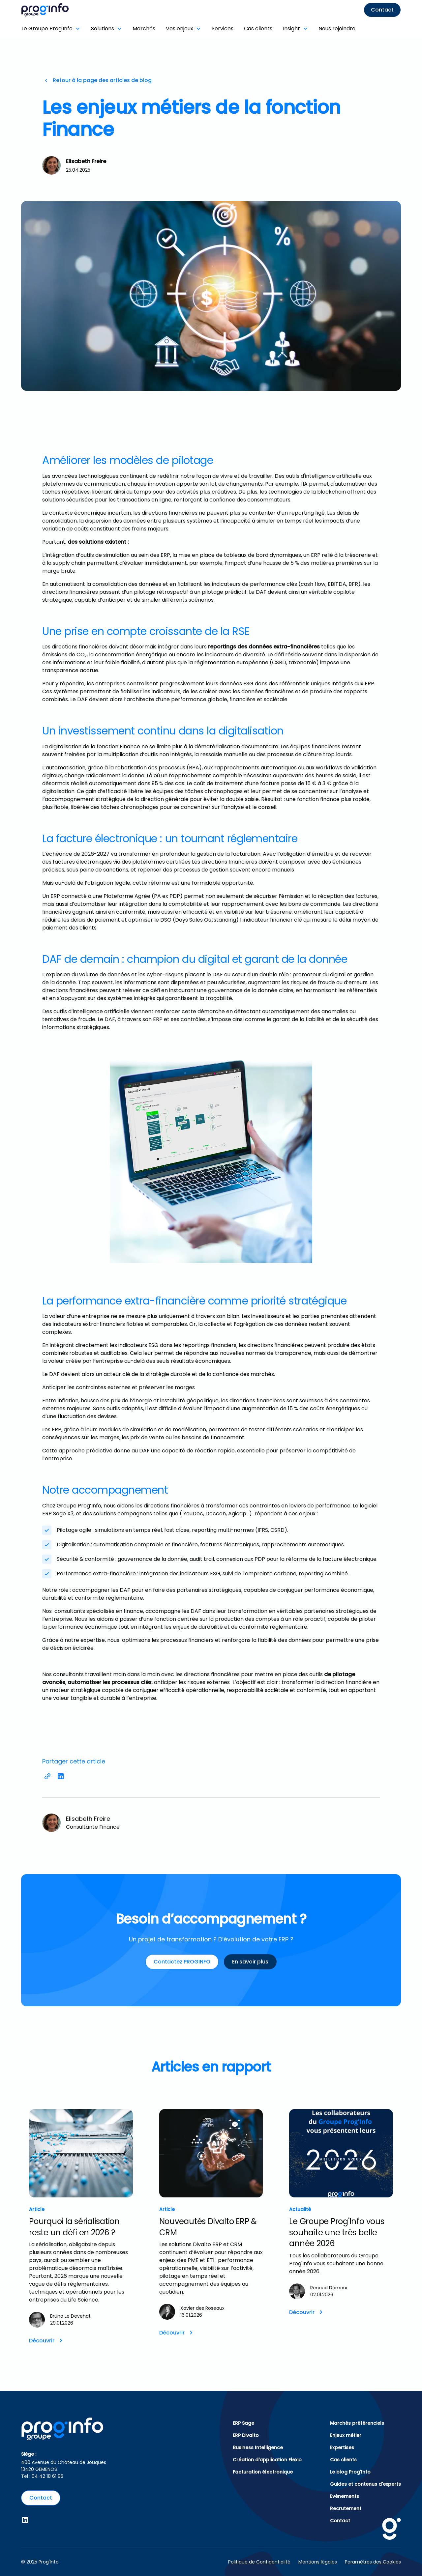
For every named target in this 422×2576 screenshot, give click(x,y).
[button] (53, 28)
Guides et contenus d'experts (365, 2484)
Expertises (342, 2447)
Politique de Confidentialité (259, 2562)
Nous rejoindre (336, 28)
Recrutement (345, 2508)
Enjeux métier (345, 2435)
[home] (68, 9)
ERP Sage (243, 2423)
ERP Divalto (246, 2435)
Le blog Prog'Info (350, 2472)
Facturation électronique (263, 2472)
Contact (382, 10)
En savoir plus (250, 1961)
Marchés (144, 28)
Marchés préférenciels (357, 2423)
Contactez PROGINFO (182, 1961)
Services (222, 28)
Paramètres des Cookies (373, 2562)
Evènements (344, 2496)
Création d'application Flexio (267, 2459)
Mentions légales (317, 2562)
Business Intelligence (258, 2447)
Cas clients (258, 28)
